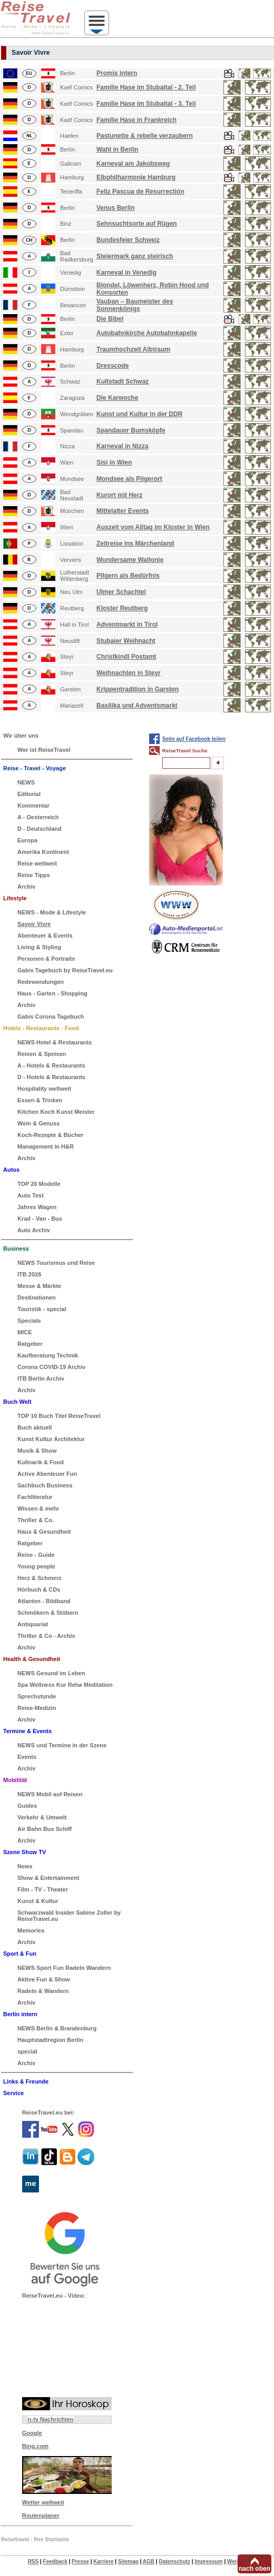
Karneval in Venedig (126, 272)
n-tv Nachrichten (51, 2419)
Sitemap (128, 2561)
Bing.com (35, 2446)
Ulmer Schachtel (121, 592)
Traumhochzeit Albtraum (133, 349)
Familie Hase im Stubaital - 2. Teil (146, 87)
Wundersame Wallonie (129, 560)
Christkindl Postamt (126, 656)
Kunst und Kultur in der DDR (139, 414)
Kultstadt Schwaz (122, 381)
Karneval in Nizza (122, 446)
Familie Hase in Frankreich (136, 120)
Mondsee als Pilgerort (129, 478)
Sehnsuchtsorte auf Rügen (136, 223)
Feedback (55, 2561)
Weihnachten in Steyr (128, 673)
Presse (80, 2561)
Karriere (103, 2561)
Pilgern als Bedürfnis (128, 575)
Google (32, 2433)
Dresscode (112, 365)
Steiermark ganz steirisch (134, 256)
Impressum (208, 2561)
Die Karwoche (117, 397)
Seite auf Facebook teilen (194, 739)
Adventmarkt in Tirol (127, 624)
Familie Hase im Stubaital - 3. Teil (146, 103)
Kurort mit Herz (119, 495)
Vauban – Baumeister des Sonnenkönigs (134, 305)
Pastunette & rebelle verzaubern (144, 135)
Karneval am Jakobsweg (133, 163)
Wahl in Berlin (117, 149)
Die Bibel (109, 319)
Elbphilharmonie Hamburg (135, 177)
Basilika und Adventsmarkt (137, 705)
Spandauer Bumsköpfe (130, 430)
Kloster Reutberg (122, 608)
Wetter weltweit (43, 2502)
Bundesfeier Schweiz (128, 240)
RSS (33, 2561)
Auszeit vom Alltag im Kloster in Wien (153, 527)
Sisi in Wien (114, 462)
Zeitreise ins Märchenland (135, 543)
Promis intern (116, 73)
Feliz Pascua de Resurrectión (140, 191)
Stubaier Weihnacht (125, 641)
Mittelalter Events (122, 511)
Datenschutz (174, 2561)
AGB (148, 2561)
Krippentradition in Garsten (137, 689)
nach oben (254, 2568)
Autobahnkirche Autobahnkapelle (146, 333)
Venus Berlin (115, 208)
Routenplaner (41, 2515)
